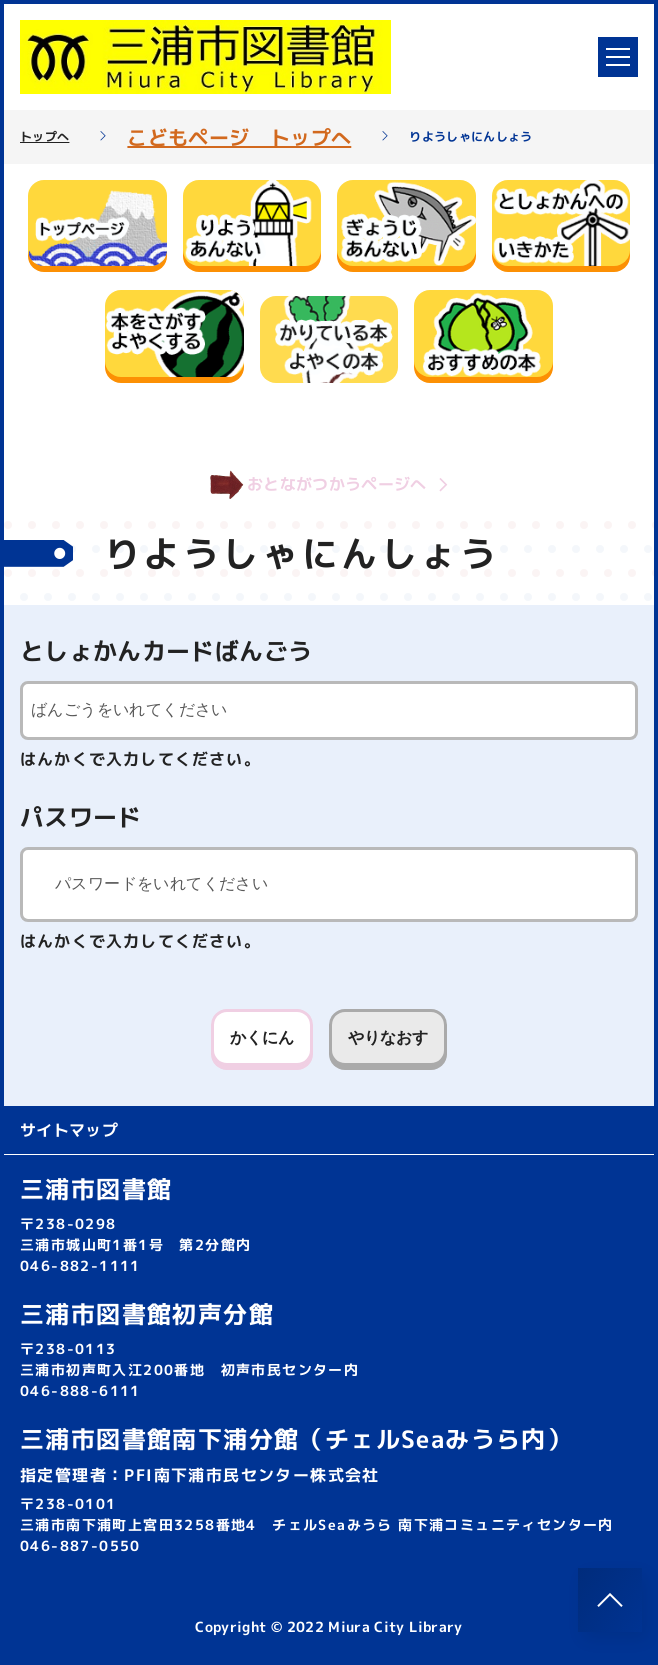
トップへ (44, 137)
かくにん (262, 1037)
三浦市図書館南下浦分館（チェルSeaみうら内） (296, 1439)
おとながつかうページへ (329, 485)
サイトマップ (69, 1130)
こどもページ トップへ (239, 137)
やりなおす (388, 1037)
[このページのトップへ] (610, 1600)
